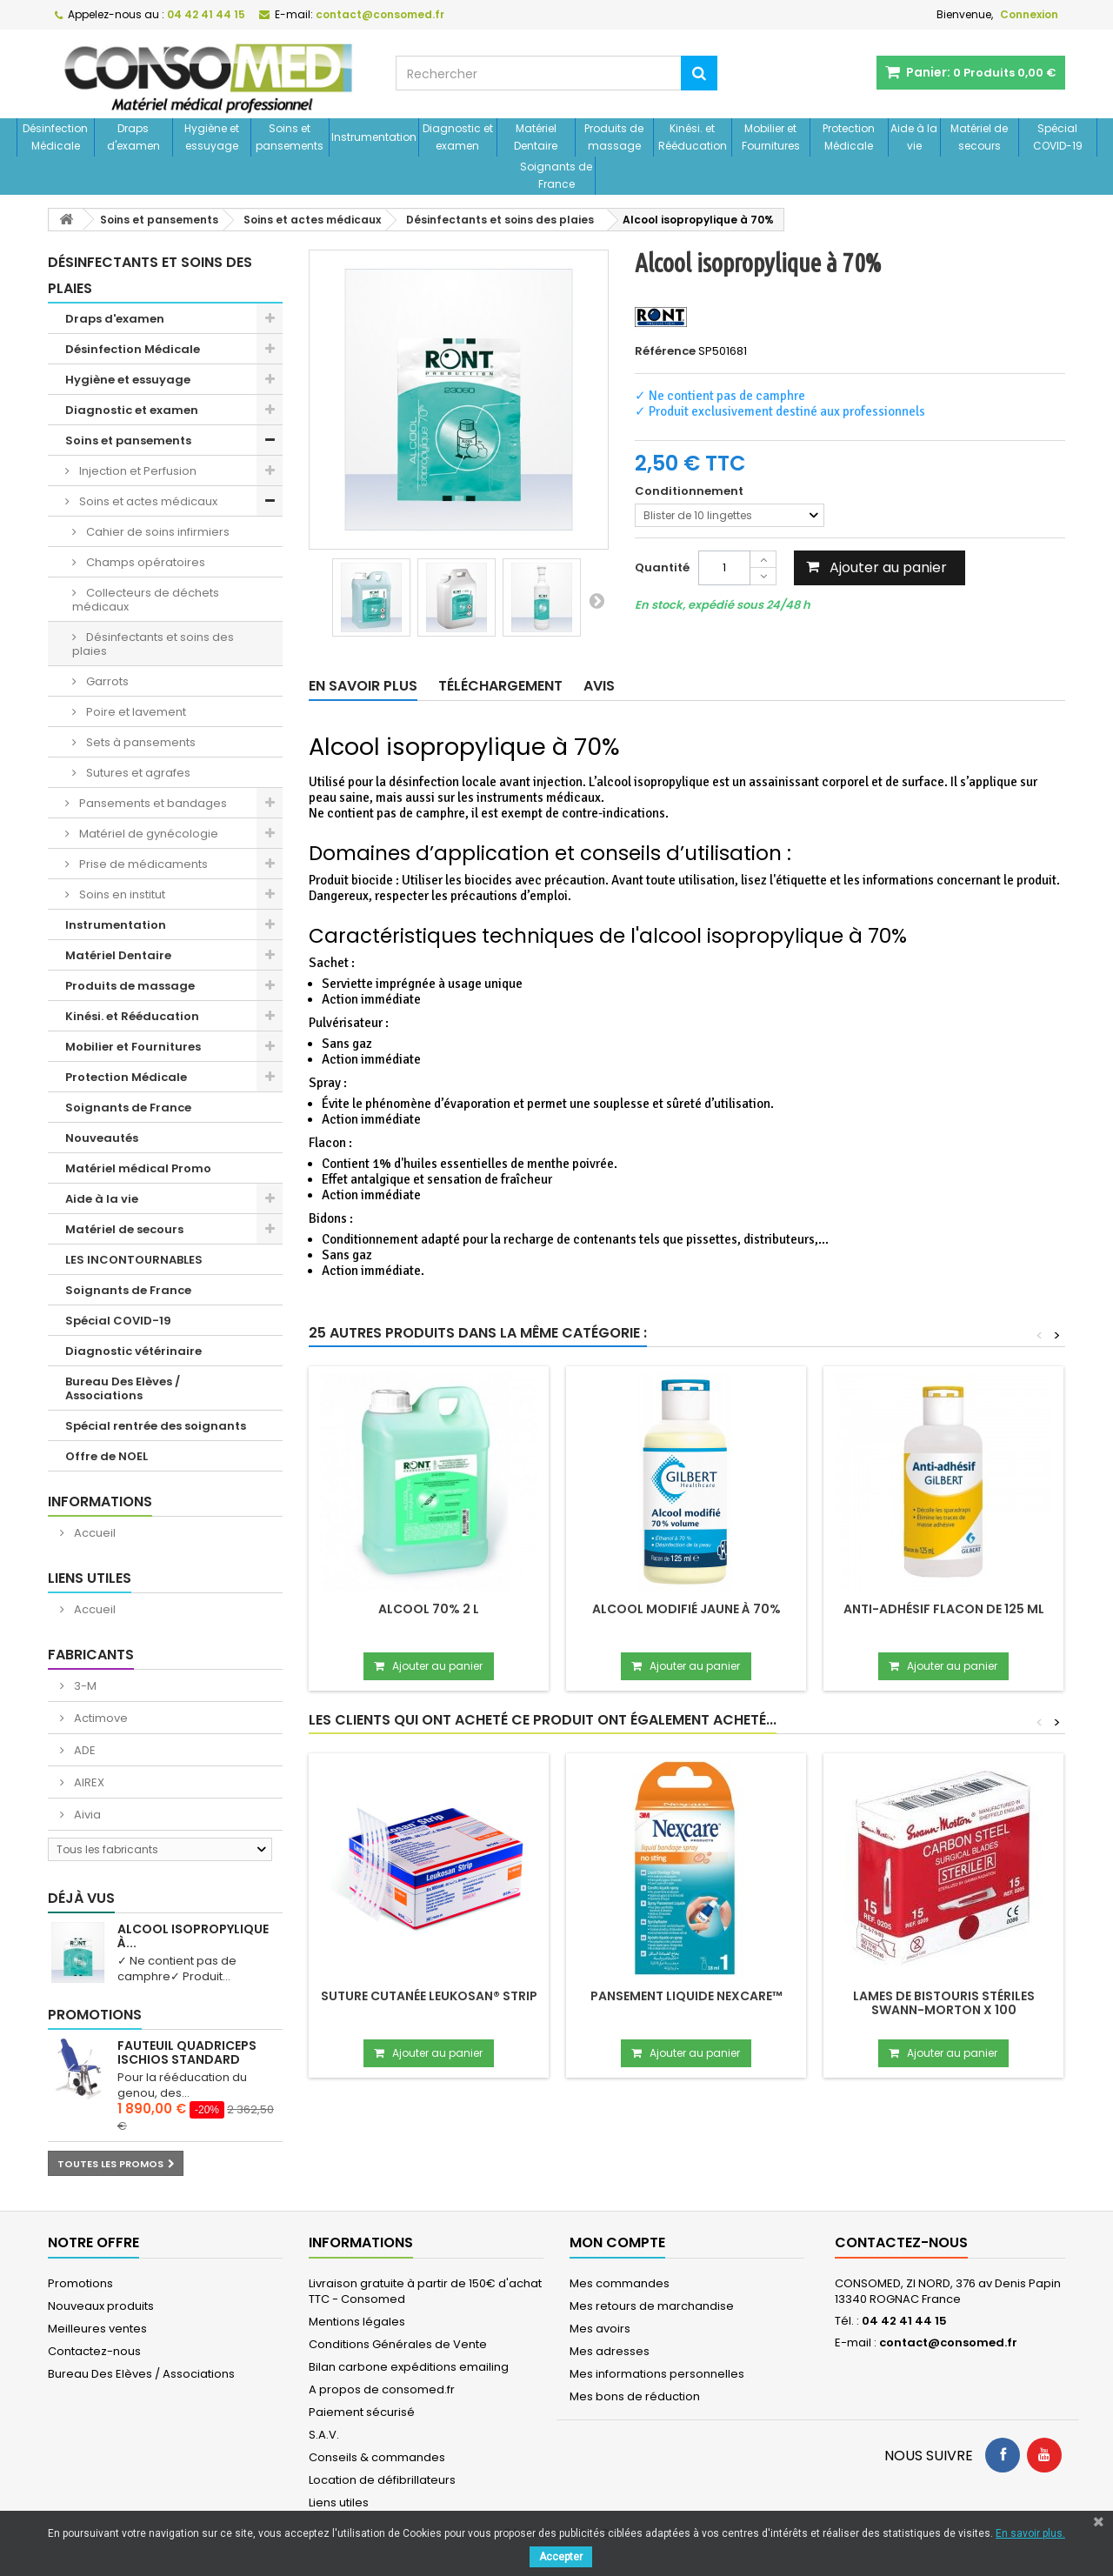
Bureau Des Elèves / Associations (122, 1388)
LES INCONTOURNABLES (134, 1259)
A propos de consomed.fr (382, 2389)
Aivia (86, 1814)
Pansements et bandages (152, 803)
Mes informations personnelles (657, 2374)
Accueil (93, 1533)
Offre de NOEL (106, 1456)
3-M (84, 1686)
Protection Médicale (849, 137)
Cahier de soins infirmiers (156, 532)
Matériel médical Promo (138, 1168)
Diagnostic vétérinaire (133, 1351)
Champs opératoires (144, 562)
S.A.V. (324, 2434)
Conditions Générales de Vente (398, 2344)
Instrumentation (374, 137)
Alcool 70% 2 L (428, 1609)
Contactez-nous (94, 2351)
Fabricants (91, 1655)
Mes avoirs (600, 2328)
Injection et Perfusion (137, 471)
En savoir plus (363, 686)
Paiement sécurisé (362, 2412)
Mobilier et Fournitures (771, 137)
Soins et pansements (289, 137)
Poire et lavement (134, 712)
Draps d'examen (133, 137)
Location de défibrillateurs (382, 2480)
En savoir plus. (1030, 2533)
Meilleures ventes (97, 2328)
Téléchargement (500, 686)
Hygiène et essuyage (211, 137)
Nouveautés (101, 1138)
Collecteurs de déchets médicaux (145, 599)
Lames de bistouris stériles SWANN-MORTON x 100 (944, 2003)
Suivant (596, 600)
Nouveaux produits (101, 2306)
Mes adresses (610, 2351)
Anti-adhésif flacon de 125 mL (943, 1609)
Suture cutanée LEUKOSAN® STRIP (429, 1996)
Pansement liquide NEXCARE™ (686, 1996)
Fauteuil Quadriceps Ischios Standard (187, 2052)
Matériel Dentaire (535, 137)
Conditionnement (690, 491)
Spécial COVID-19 (1058, 137)
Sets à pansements (139, 742)
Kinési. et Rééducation (692, 137)
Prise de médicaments (142, 864)
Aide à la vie (913, 137)
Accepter (561, 2557)
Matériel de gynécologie (147, 833)
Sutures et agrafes (136, 772)
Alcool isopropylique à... (193, 1936)
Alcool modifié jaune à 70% (686, 1609)
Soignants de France (556, 175)
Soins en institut (121, 894)
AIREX (87, 1782)
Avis (599, 686)
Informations (100, 1502)
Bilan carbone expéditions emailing (409, 2367)
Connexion (1029, 14)
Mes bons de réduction (635, 2396)
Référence (665, 351)
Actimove (99, 1718)
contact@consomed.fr (948, 2342)
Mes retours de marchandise (652, 2306)
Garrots (106, 681)
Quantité (662, 567)
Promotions (95, 2015)
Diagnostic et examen (458, 137)
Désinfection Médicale (55, 137)
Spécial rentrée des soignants (155, 1426)
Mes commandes (620, 2283)
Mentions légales (357, 2321)
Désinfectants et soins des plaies (153, 644)
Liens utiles (89, 1578)
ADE (83, 1750)
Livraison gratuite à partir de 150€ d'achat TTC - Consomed (425, 2291)
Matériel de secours (979, 137)
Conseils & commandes (377, 2457)
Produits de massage (613, 137)
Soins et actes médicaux (147, 501)
